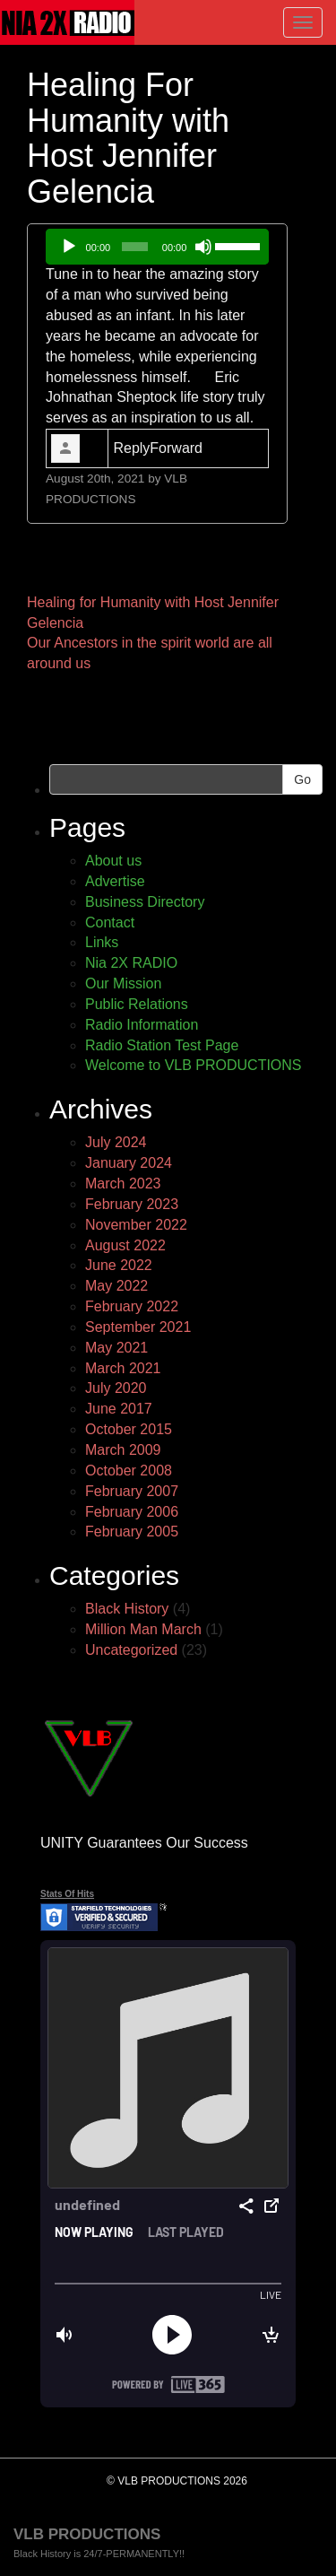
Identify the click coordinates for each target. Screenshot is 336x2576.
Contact (109, 922)
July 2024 (116, 1142)
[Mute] (203, 247)
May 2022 (116, 1285)
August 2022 (125, 1245)
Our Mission (123, 983)
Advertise (115, 881)
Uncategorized (131, 1650)
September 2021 (138, 1327)
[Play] (69, 247)
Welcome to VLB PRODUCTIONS (193, 1065)
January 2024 (128, 1163)
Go (302, 779)
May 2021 (116, 1347)
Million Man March (143, 1629)
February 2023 (131, 1204)
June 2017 (118, 1408)
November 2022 (136, 1224)
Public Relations (136, 1004)
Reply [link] (131, 448)
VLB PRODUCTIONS (86, 2534)
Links (101, 942)
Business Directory (144, 901)
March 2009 (123, 1450)
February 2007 (131, 1491)
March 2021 (123, 1368)
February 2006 (131, 1511)
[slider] (135, 246)
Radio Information (141, 1024)
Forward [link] (176, 448)
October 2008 (128, 1470)
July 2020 (116, 1388)
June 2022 (118, 1265)
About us (113, 860)
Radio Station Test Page (161, 1045)
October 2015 (128, 1429)
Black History (126, 1608)
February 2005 (131, 1531)
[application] (157, 247)
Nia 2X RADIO (131, 962)
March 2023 (123, 1183)
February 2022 (131, 1306)
